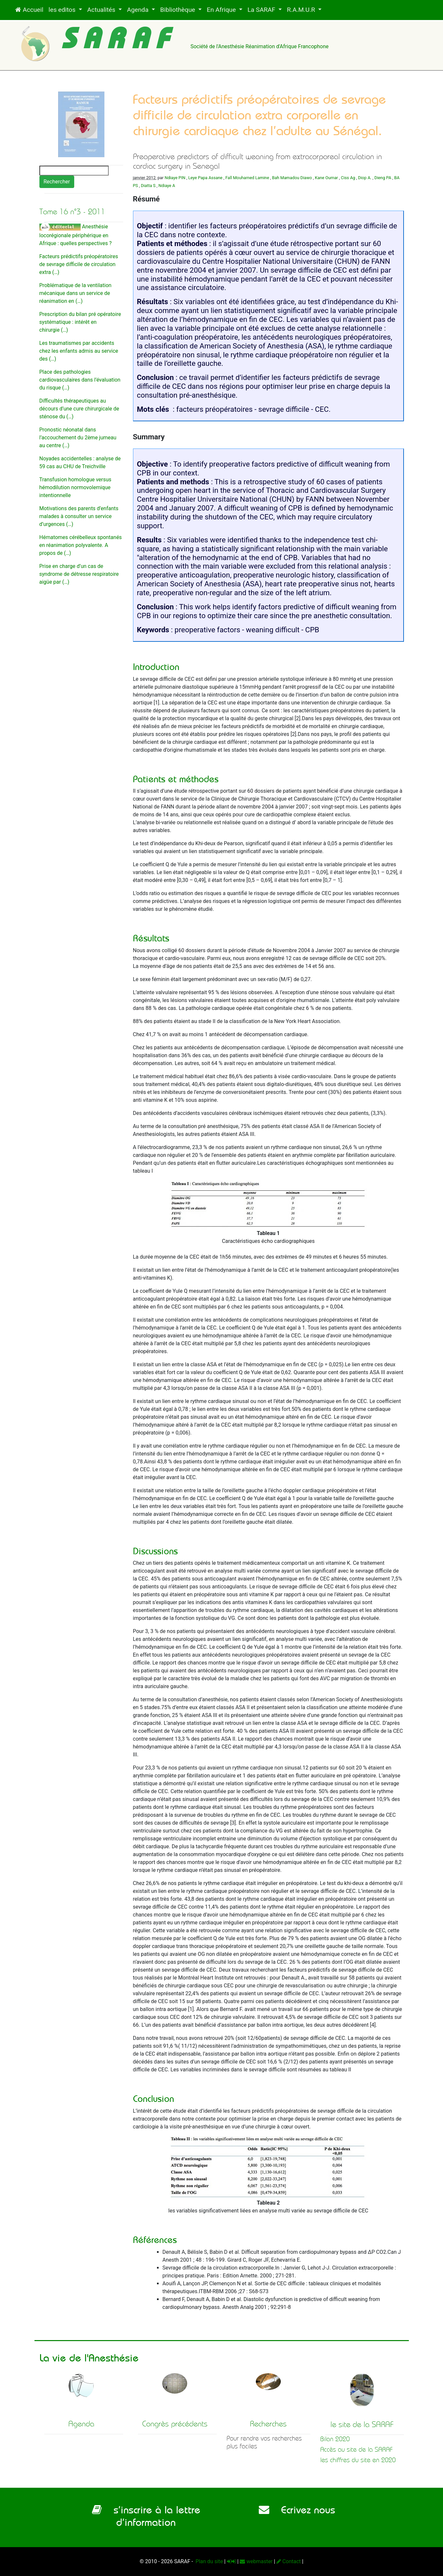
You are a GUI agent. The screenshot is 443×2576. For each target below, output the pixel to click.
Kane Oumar (326, 177)
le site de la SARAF (362, 2424)
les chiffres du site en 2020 (358, 2460)
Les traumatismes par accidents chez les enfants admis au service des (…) (78, 351)
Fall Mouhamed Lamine (247, 177)
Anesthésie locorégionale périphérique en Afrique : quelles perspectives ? (75, 234)
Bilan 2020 (335, 2439)
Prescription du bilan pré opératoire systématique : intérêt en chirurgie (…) (80, 322)
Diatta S (148, 185)
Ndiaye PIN (175, 177)
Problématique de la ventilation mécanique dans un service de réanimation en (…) (75, 293)
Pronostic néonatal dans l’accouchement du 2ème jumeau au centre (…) (78, 438)
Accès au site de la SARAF (356, 2449)
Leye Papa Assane (205, 177)
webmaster (256, 2561)
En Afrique (222, 9)
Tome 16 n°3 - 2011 (72, 211)
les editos (63, 9)
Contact (289, 2561)
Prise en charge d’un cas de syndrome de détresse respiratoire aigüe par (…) (79, 574)
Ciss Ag (348, 177)
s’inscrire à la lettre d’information (146, 2516)
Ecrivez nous (297, 2510)
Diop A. (364, 177)
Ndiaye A (167, 185)
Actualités (102, 9)
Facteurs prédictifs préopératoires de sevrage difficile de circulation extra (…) (78, 264)
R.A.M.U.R (302, 9)
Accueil (29, 9)
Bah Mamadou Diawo (292, 177)
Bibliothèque (178, 9)
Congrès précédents (175, 2423)
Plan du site (208, 2561)
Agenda (138, 9)
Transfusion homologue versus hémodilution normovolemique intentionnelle (75, 487)
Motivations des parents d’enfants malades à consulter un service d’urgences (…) (79, 516)
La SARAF (262, 9)
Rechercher (57, 181)
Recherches (268, 2423)
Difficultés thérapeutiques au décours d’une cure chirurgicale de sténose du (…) (79, 409)
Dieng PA (382, 177)
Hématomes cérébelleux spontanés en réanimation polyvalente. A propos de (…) (80, 545)
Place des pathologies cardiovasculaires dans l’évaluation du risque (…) (80, 380)
